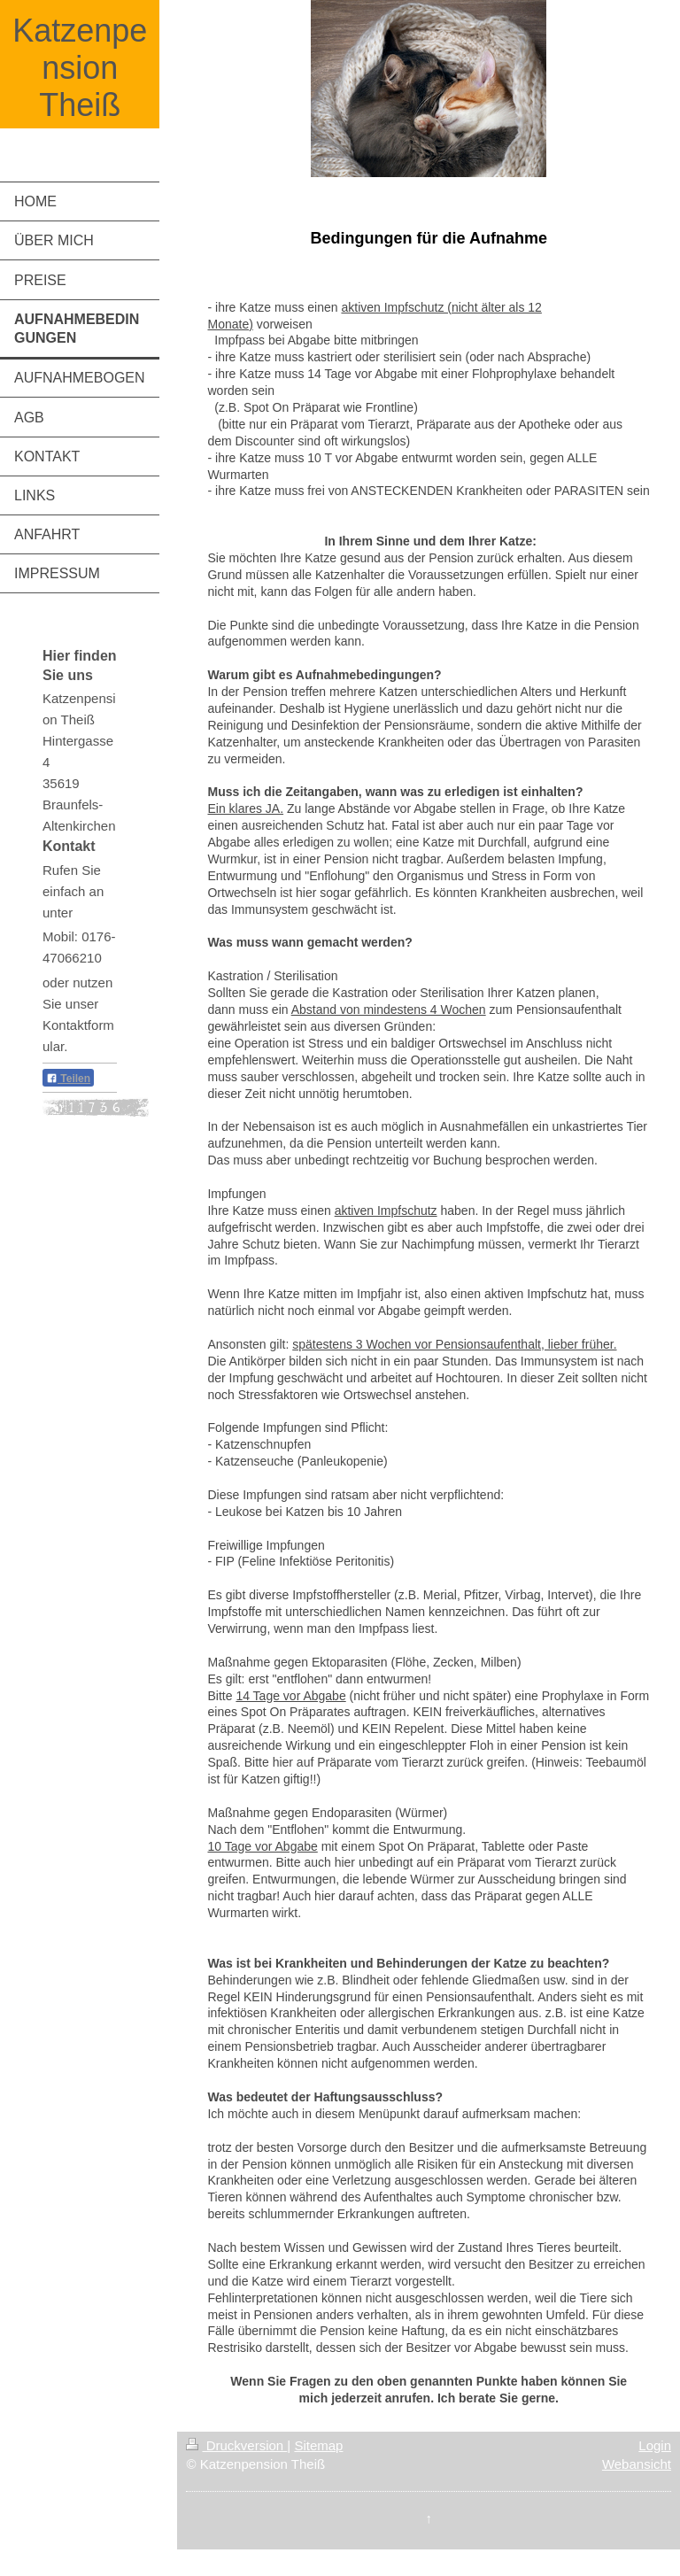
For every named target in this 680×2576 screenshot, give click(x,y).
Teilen (68, 1078)
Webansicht (636, 2464)
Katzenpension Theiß (79, 67)
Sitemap (318, 2445)
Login (654, 2445)
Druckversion (236, 2445)
